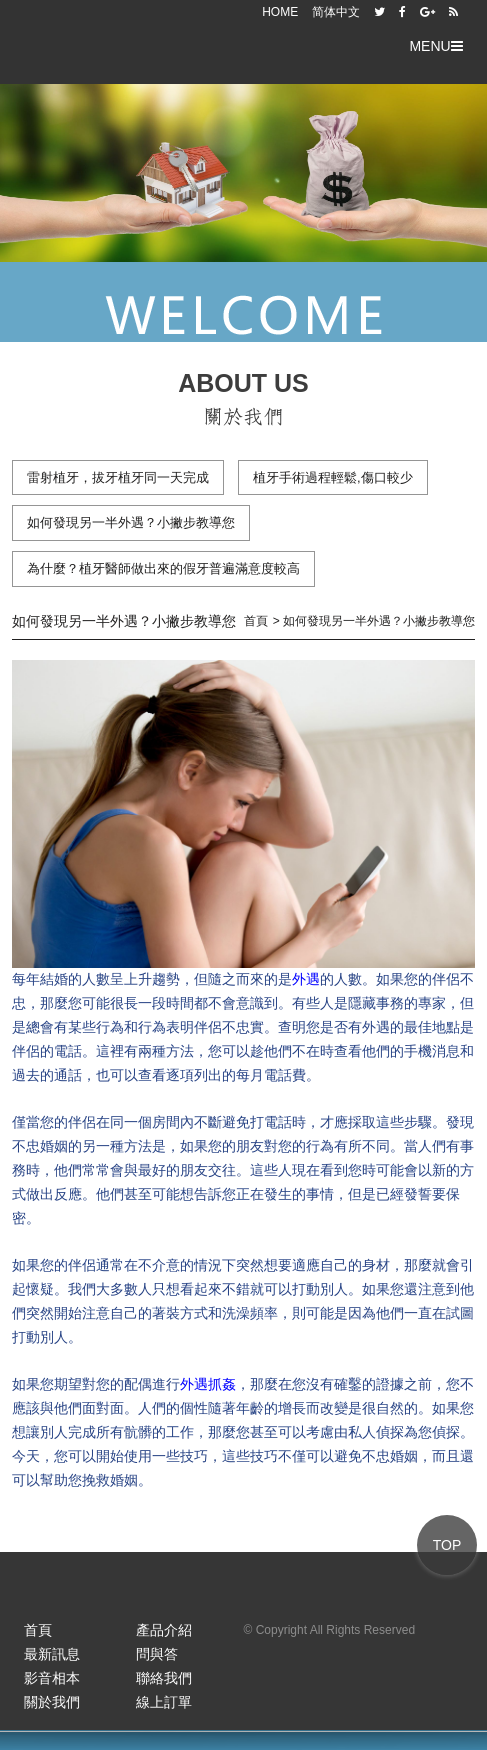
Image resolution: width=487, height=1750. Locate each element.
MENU (435, 46)
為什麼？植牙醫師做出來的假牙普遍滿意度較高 (163, 568)
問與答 (157, 1654)
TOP (447, 1545)
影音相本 (52, 1678)
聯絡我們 (164, 1678)
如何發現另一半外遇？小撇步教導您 (131, 522)
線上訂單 (164, 1702)
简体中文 (336, 12)
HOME (280, 12)
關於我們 (52, 1702)
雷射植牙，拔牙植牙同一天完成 (118, 477)
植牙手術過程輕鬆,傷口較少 (333, 477)
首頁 (38, 1630)
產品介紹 (164, 1630)
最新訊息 (52, 1654)
